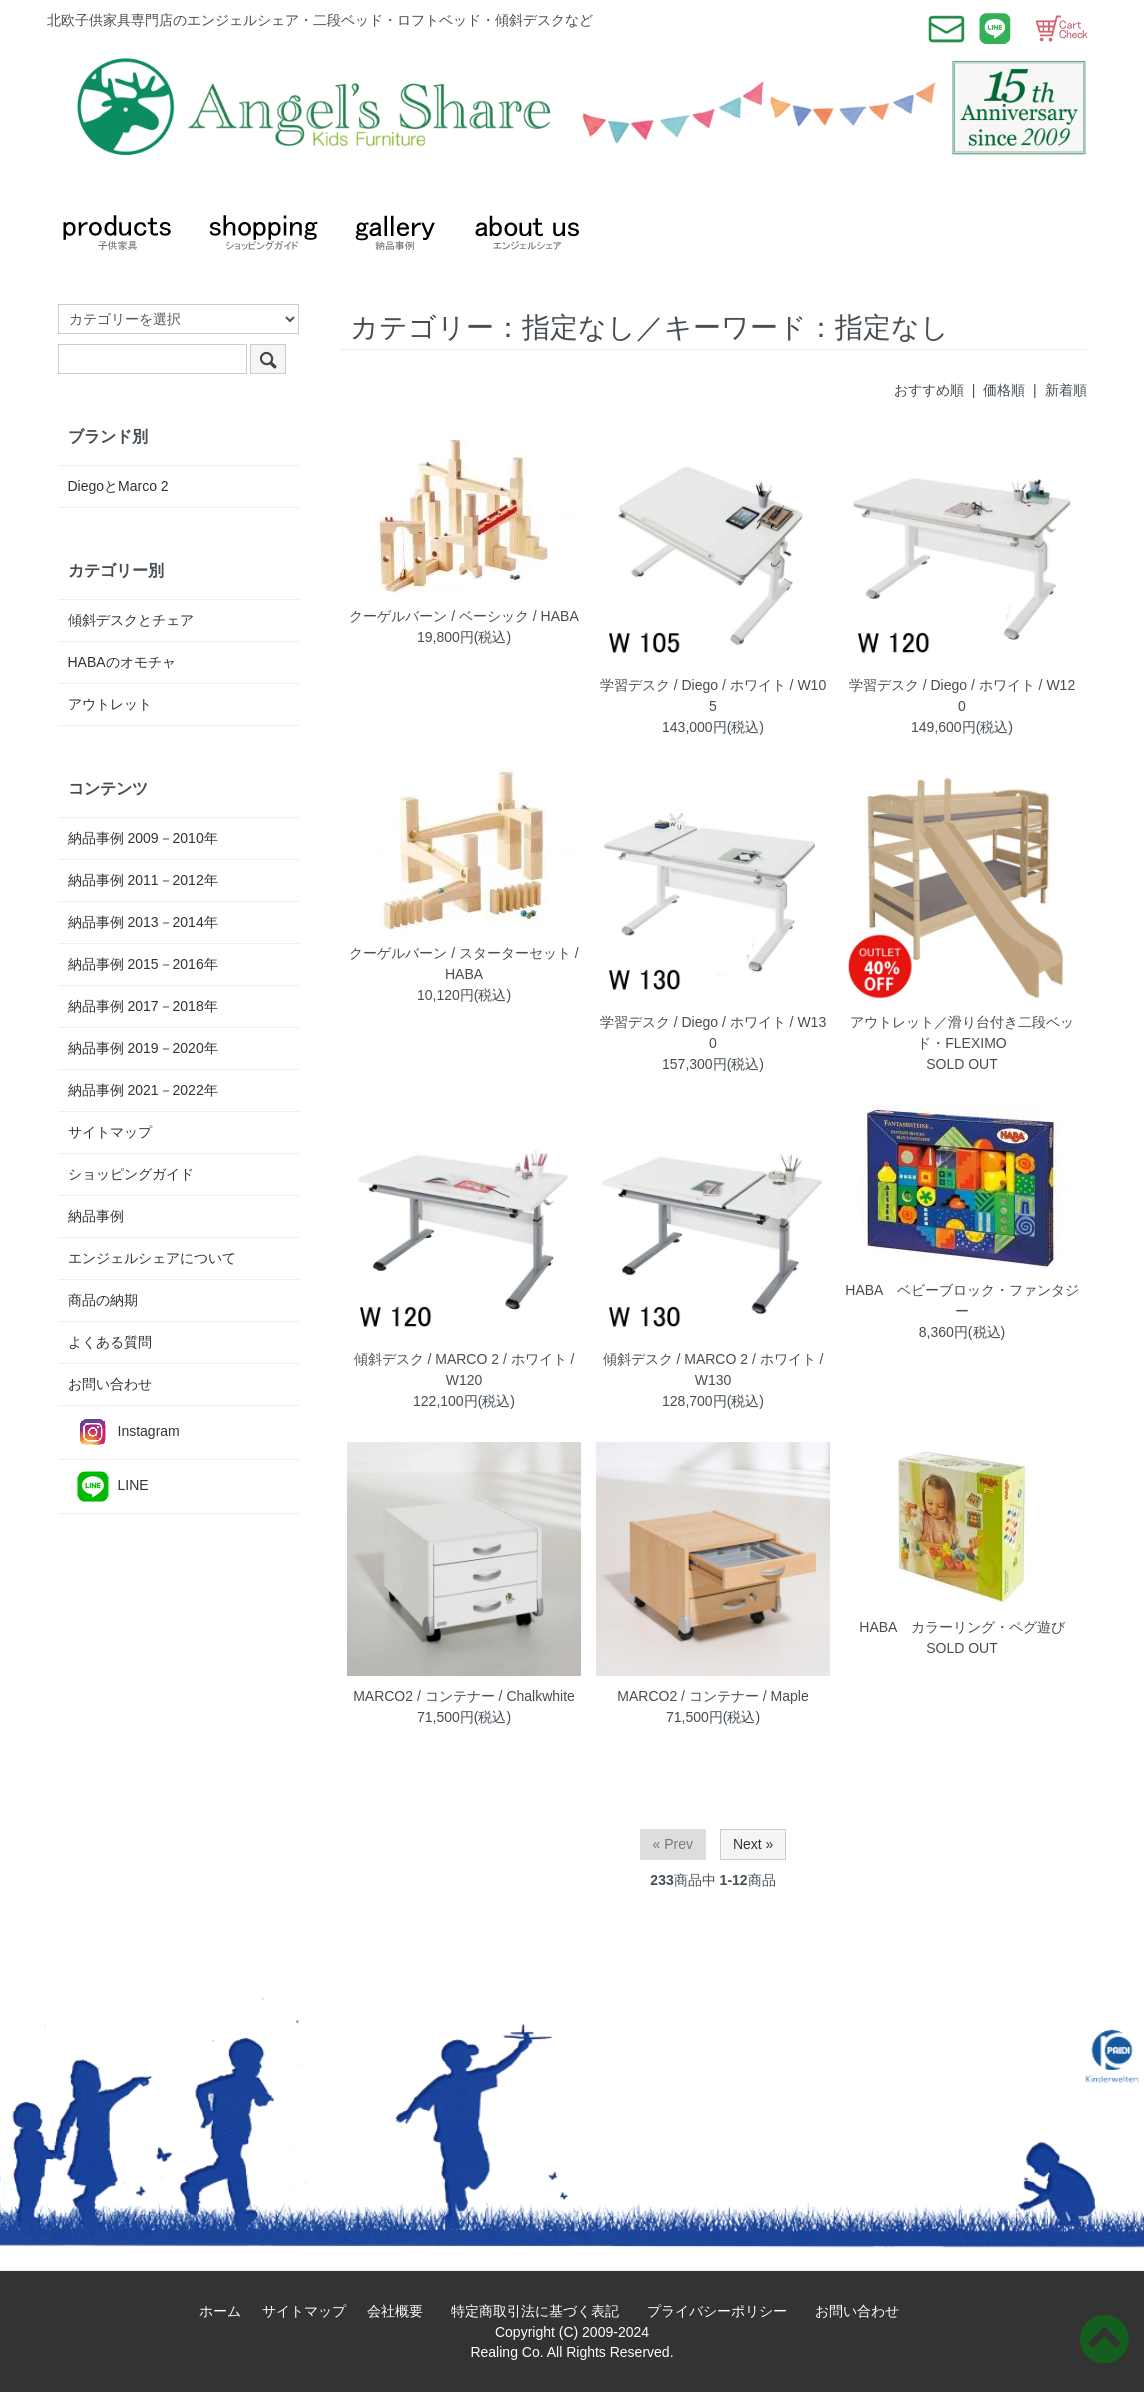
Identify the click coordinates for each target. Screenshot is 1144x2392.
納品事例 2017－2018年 (143, 1006)
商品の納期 (103, 1300)
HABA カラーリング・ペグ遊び (961, 1627)
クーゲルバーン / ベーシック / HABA (463, 616)
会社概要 (402, 2311)
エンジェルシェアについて (152, 1258)
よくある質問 (110, 1342)
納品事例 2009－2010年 (143, 838)
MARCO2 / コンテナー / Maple (712, 1696)
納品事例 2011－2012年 (143, 880)
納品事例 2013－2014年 (143, 922)
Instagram (124, 1432)
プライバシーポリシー (724, 2311)
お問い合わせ (110, 1384)
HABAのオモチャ (122, 662)
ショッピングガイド (131, 1174)
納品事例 (96, 1216)
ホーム (227, 2311)
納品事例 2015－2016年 (143, 964)
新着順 (1066, 390)
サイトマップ (110, 1132)
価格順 (1004, 390)
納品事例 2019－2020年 (143, 1048)
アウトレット (110, 704)
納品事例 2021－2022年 (143, 1090)
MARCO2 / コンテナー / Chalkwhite (464, 1696)
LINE (108, 1486)
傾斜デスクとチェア (131, 620)
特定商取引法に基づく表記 (542, 2311)
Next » (753, 1844)
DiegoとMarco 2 (118, 486)
